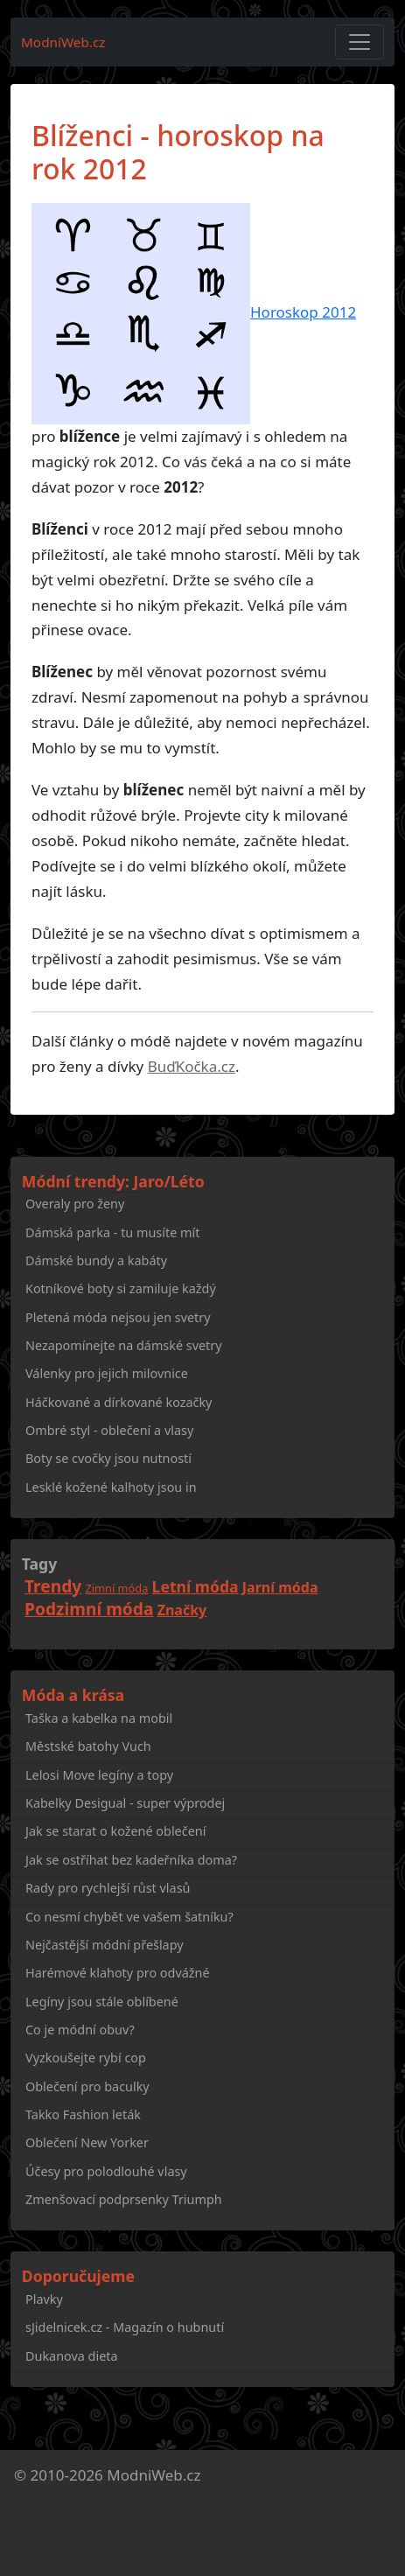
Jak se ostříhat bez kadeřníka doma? (131, 1860)
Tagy (39, 1563)
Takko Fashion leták (83, 2114)
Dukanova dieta (71, 2356)
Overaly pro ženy (74, 1203)
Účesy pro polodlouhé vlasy (106, 2171)
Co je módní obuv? (80, 2029)
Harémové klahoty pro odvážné (117, 1972)
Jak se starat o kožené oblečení (115, 1831)
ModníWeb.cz (63, 42)
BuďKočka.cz (191, 1066)
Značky (182, 1610)
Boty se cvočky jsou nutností (108, 1458)
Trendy (52, 1586)
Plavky (44, 2299)
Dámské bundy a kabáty (96, 1260)
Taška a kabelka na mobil (98, 1718)
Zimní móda (117, 1588)
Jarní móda (280, 1587)
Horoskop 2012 (303, 312)
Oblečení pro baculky (87, 2086)
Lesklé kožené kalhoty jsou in (111, 1487)
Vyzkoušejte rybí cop (85, 2057)
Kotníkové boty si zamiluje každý (120, 1288)
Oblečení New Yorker (87, 2142)
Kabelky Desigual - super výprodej (125, 1803)
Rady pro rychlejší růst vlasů (107, 1888)
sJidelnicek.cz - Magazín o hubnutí (124, 2327)
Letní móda (195, 1586)
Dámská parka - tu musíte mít (112, 1232)
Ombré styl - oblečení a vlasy (109, 1430)
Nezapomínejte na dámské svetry (123, 1345)
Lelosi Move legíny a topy (99, 1775)
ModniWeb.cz (153, 2475)
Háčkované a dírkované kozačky (118, 1402)
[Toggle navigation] (359, 42)
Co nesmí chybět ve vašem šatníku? (129, 1916)
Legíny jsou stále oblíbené (101, 2001)
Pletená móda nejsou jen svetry (118, 1317)
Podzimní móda (88, 1608)
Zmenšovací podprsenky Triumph (123, 2199)
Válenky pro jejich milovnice (106, 1373)
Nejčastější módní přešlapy (104, 1944)
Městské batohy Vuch (88, 1746)
